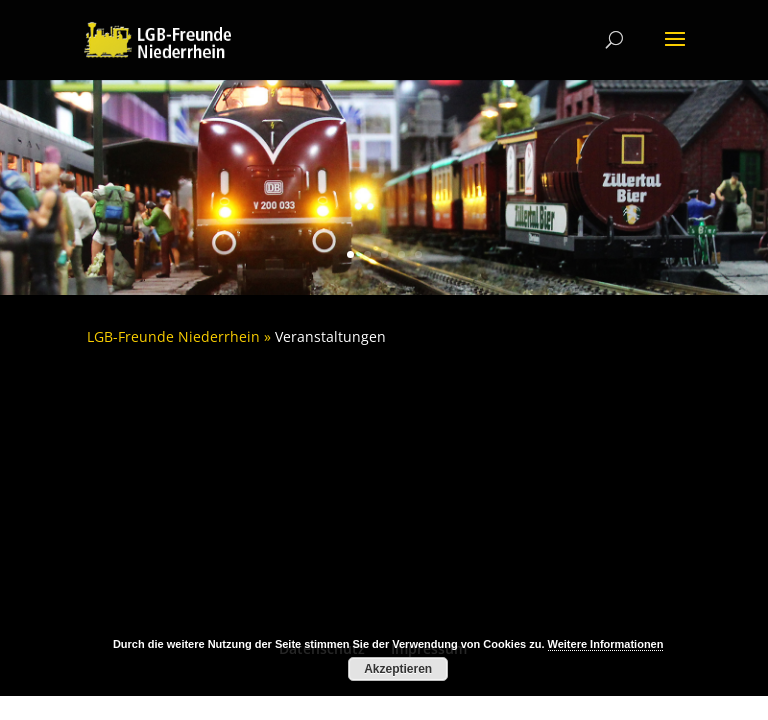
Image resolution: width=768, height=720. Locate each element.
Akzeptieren (398, 669)
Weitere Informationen (606, 644)
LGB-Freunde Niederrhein (173, 336)
